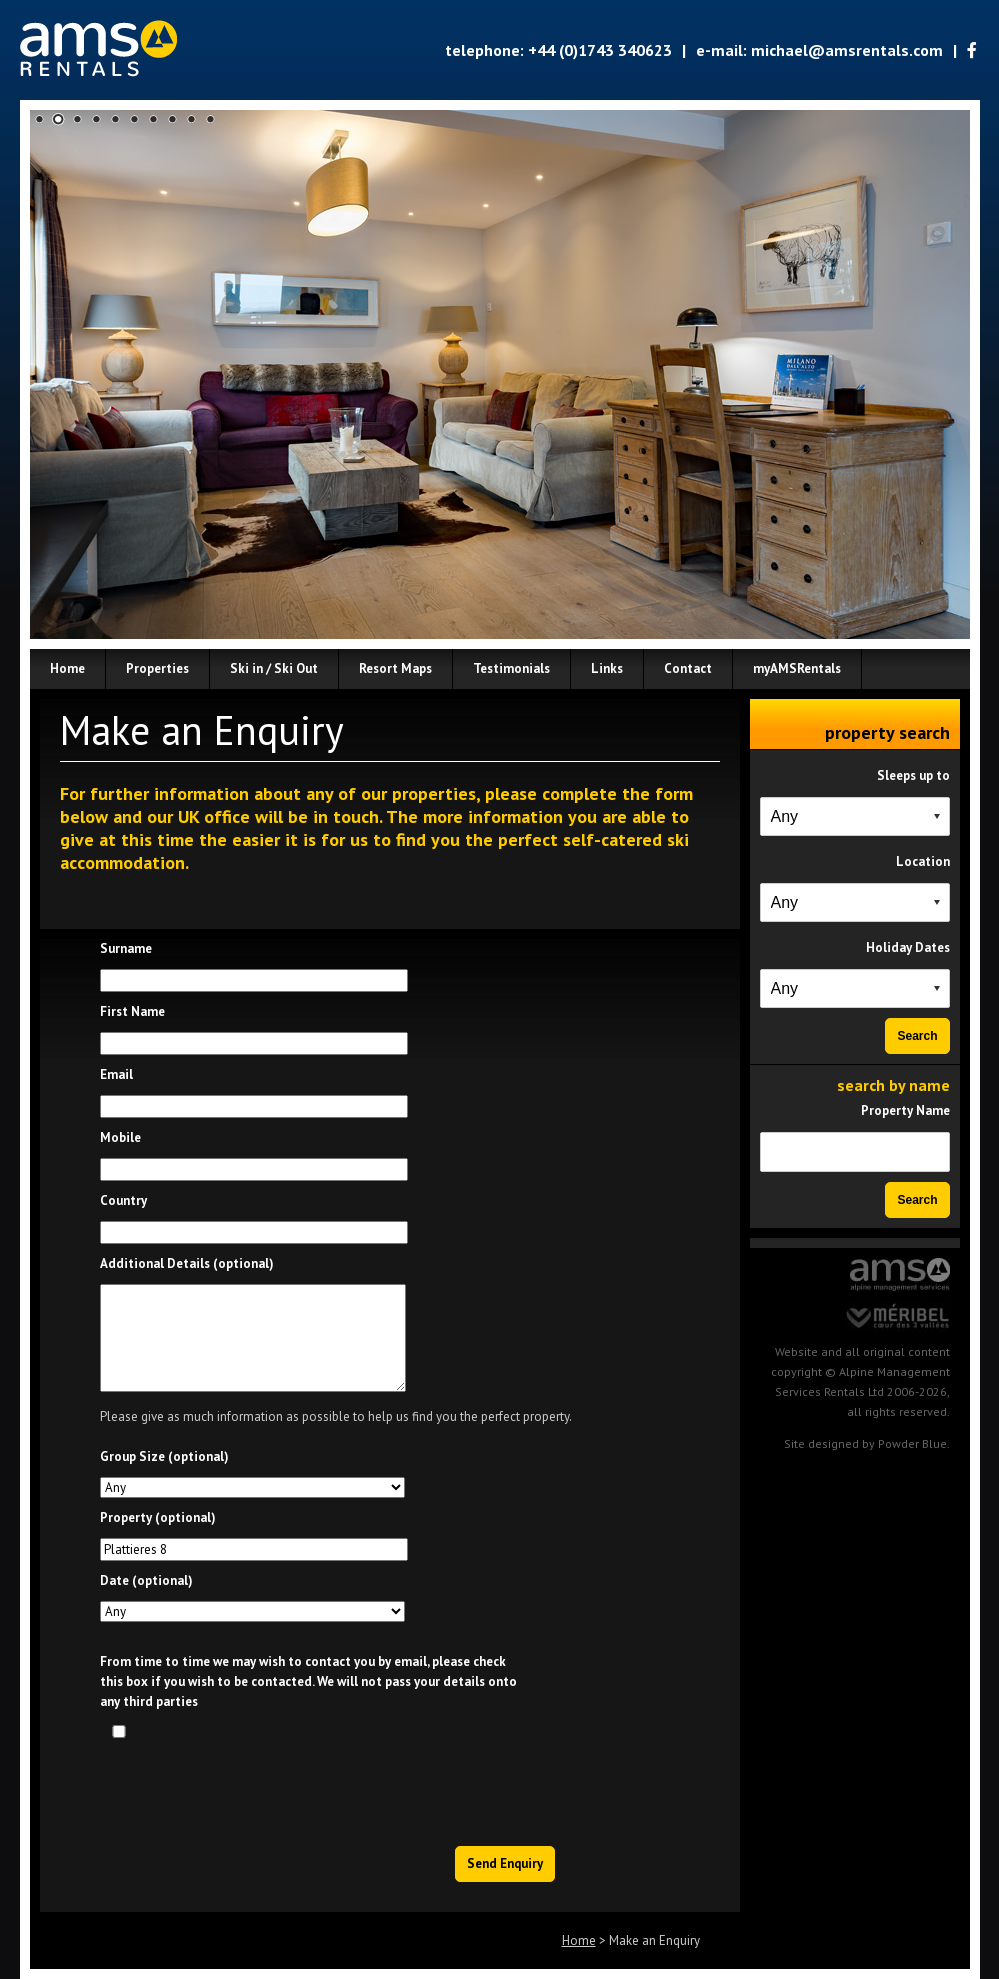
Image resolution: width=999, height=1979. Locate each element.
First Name (132, 1011)
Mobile (120, 1137)
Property (158, 1517)
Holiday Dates (908, 947)
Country (123, 1200)
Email (116, 1074)
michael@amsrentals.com (847, 50)
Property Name (905, 1110)
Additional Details (187, 1263)
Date (146, 1580)
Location (923, 861)
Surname (126, 948)
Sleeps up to (913, 775)
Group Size (164, 1456)
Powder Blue (912, 1443)
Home (579, 1940)
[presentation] (405, 1787)
